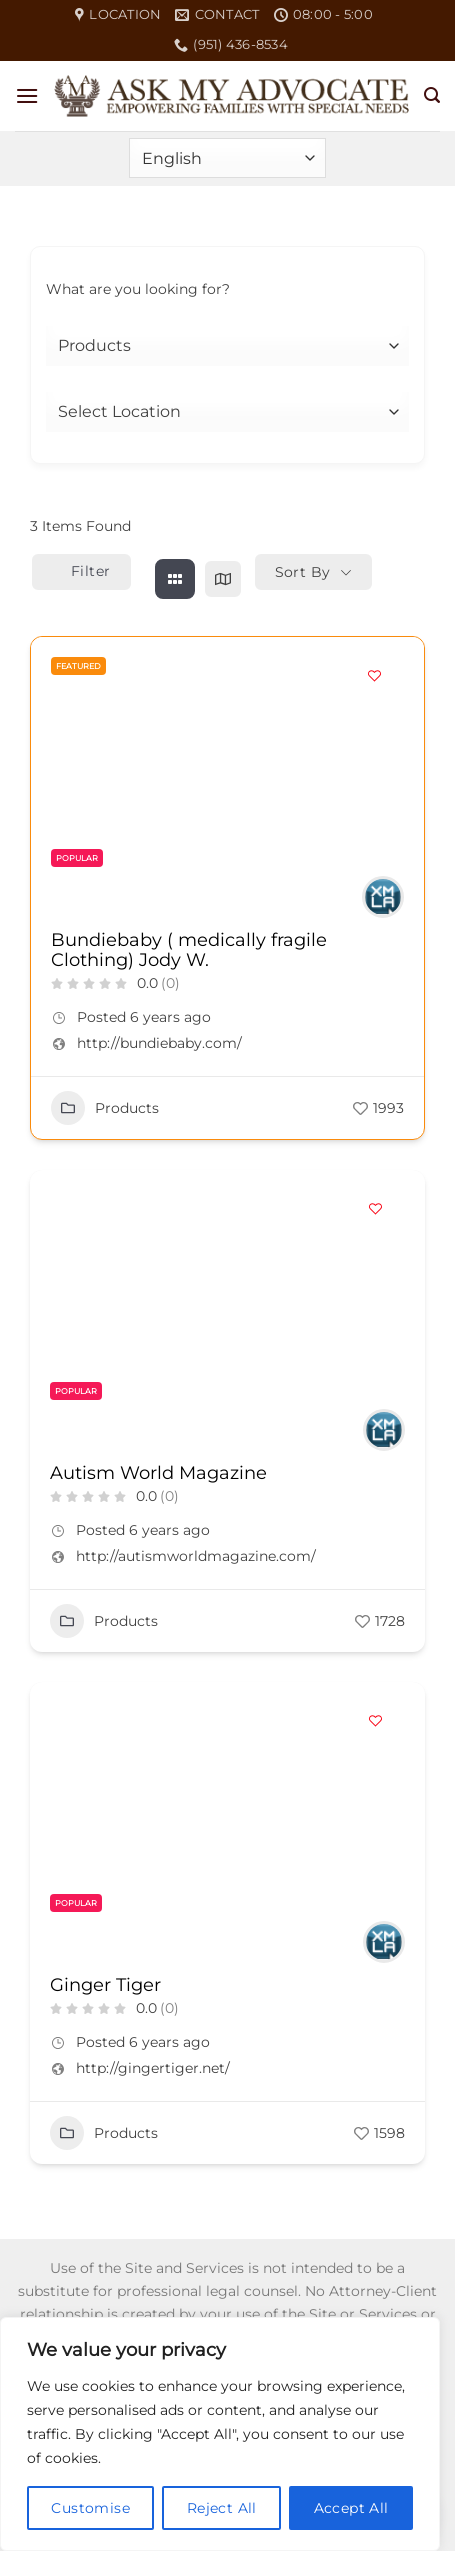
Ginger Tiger (105, 1985)
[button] (27, 95)
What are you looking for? (138, 289)
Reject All (222, 2508)
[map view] (223, 579)
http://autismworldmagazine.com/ (196, 1556)
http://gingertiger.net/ (153, 2068)
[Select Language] (227, 158)
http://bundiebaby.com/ (159, 1043)
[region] (220, 2434)
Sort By (303, 572)
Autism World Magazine (158, 1473)
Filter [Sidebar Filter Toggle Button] (81, 571)
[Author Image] (383, 897)
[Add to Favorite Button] (374, 675)
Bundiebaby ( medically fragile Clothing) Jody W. (189, 950)
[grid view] (175, 579)
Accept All (351, 2508)
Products (105, 1108)
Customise (90, 2508)
